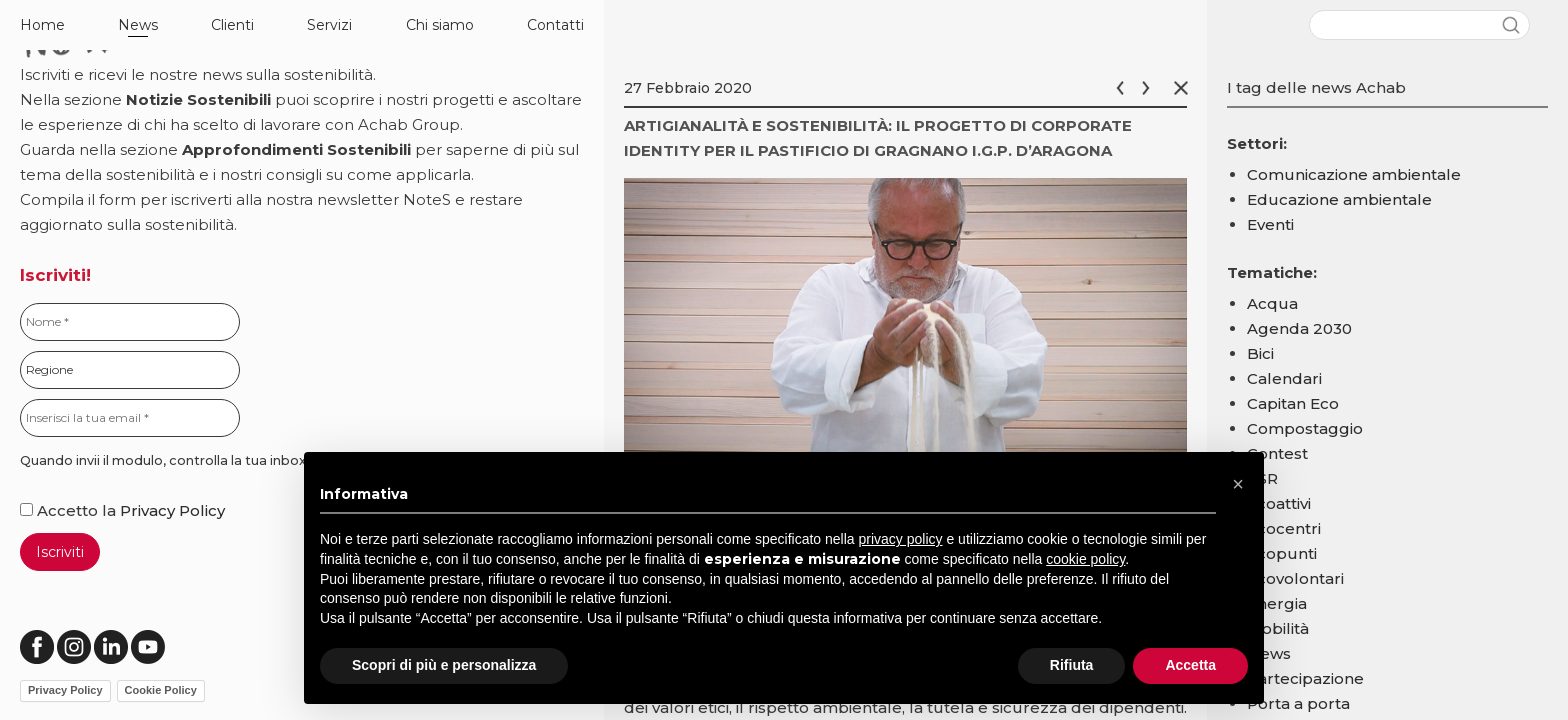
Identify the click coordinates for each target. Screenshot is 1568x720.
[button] (1238, 484)
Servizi (329, 25)
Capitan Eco (1293, 403)
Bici (1260, 353)
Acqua (1272, 303)
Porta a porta (1298, 703)
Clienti (232, 25)
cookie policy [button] (1085, 559)
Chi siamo (440, 25)
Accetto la (70, 510)
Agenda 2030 (1299, 328)
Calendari (1284, 378)
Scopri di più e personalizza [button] (444, 665)
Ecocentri (1284, 528)
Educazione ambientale (1339, 199)
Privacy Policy (172, 510)
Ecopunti (1282, 553)
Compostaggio (1305, 428)
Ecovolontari (1295, 578)
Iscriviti (60, 552)
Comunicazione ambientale (1354, 174)
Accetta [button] (1190, 665)
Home (42, 25)
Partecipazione (1305, 678)
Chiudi (1185, 88)
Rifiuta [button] (1072, 665)
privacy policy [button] (901, 539)
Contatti (555, 25)
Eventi (1270, 224)
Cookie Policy (161, 690)
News (138, 25)
